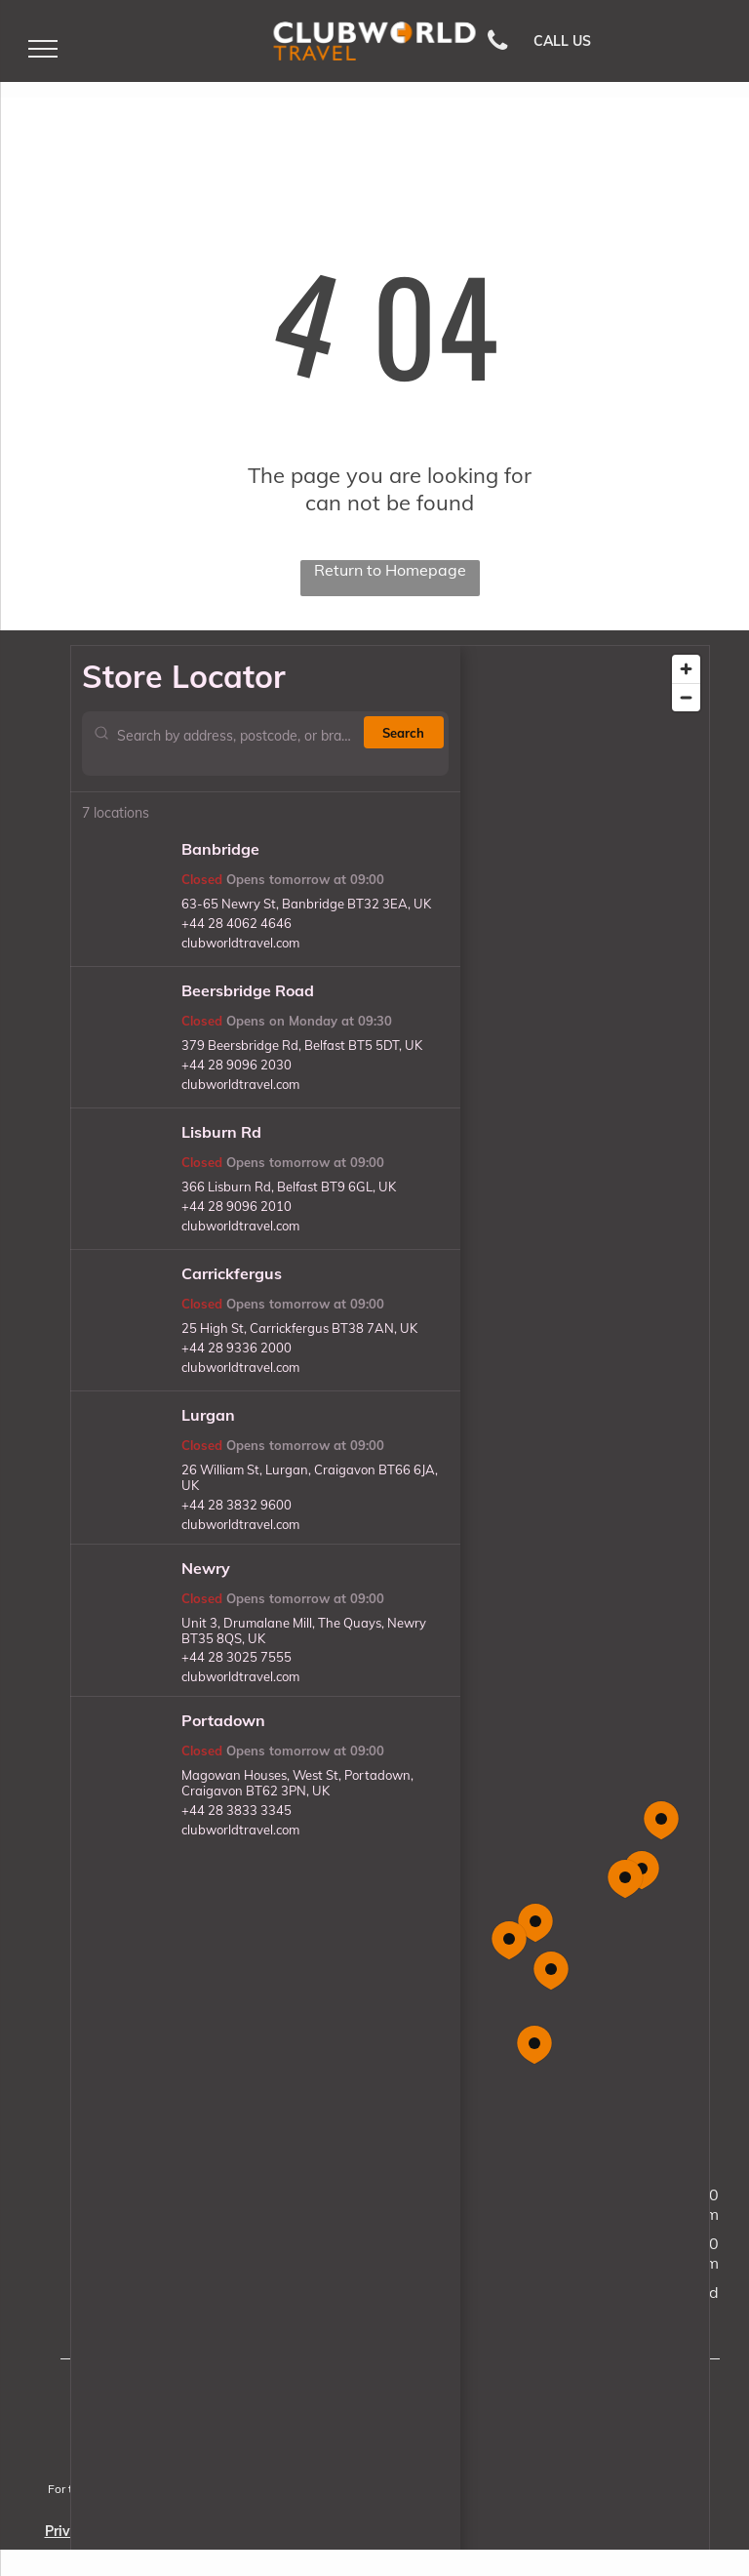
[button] (551, 1971)
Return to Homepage (390, 570)
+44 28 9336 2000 (236, 1347)
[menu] (43, 48)
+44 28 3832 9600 (236, 1504)
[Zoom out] (686, 697)
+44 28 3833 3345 (236, 1810)
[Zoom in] (686, 669)
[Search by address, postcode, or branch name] (236, 743)
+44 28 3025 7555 (236, 1657)
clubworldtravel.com (240, 942)
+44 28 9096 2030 (236, 1064)
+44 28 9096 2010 (236, 1206)
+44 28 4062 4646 (236, 923)
